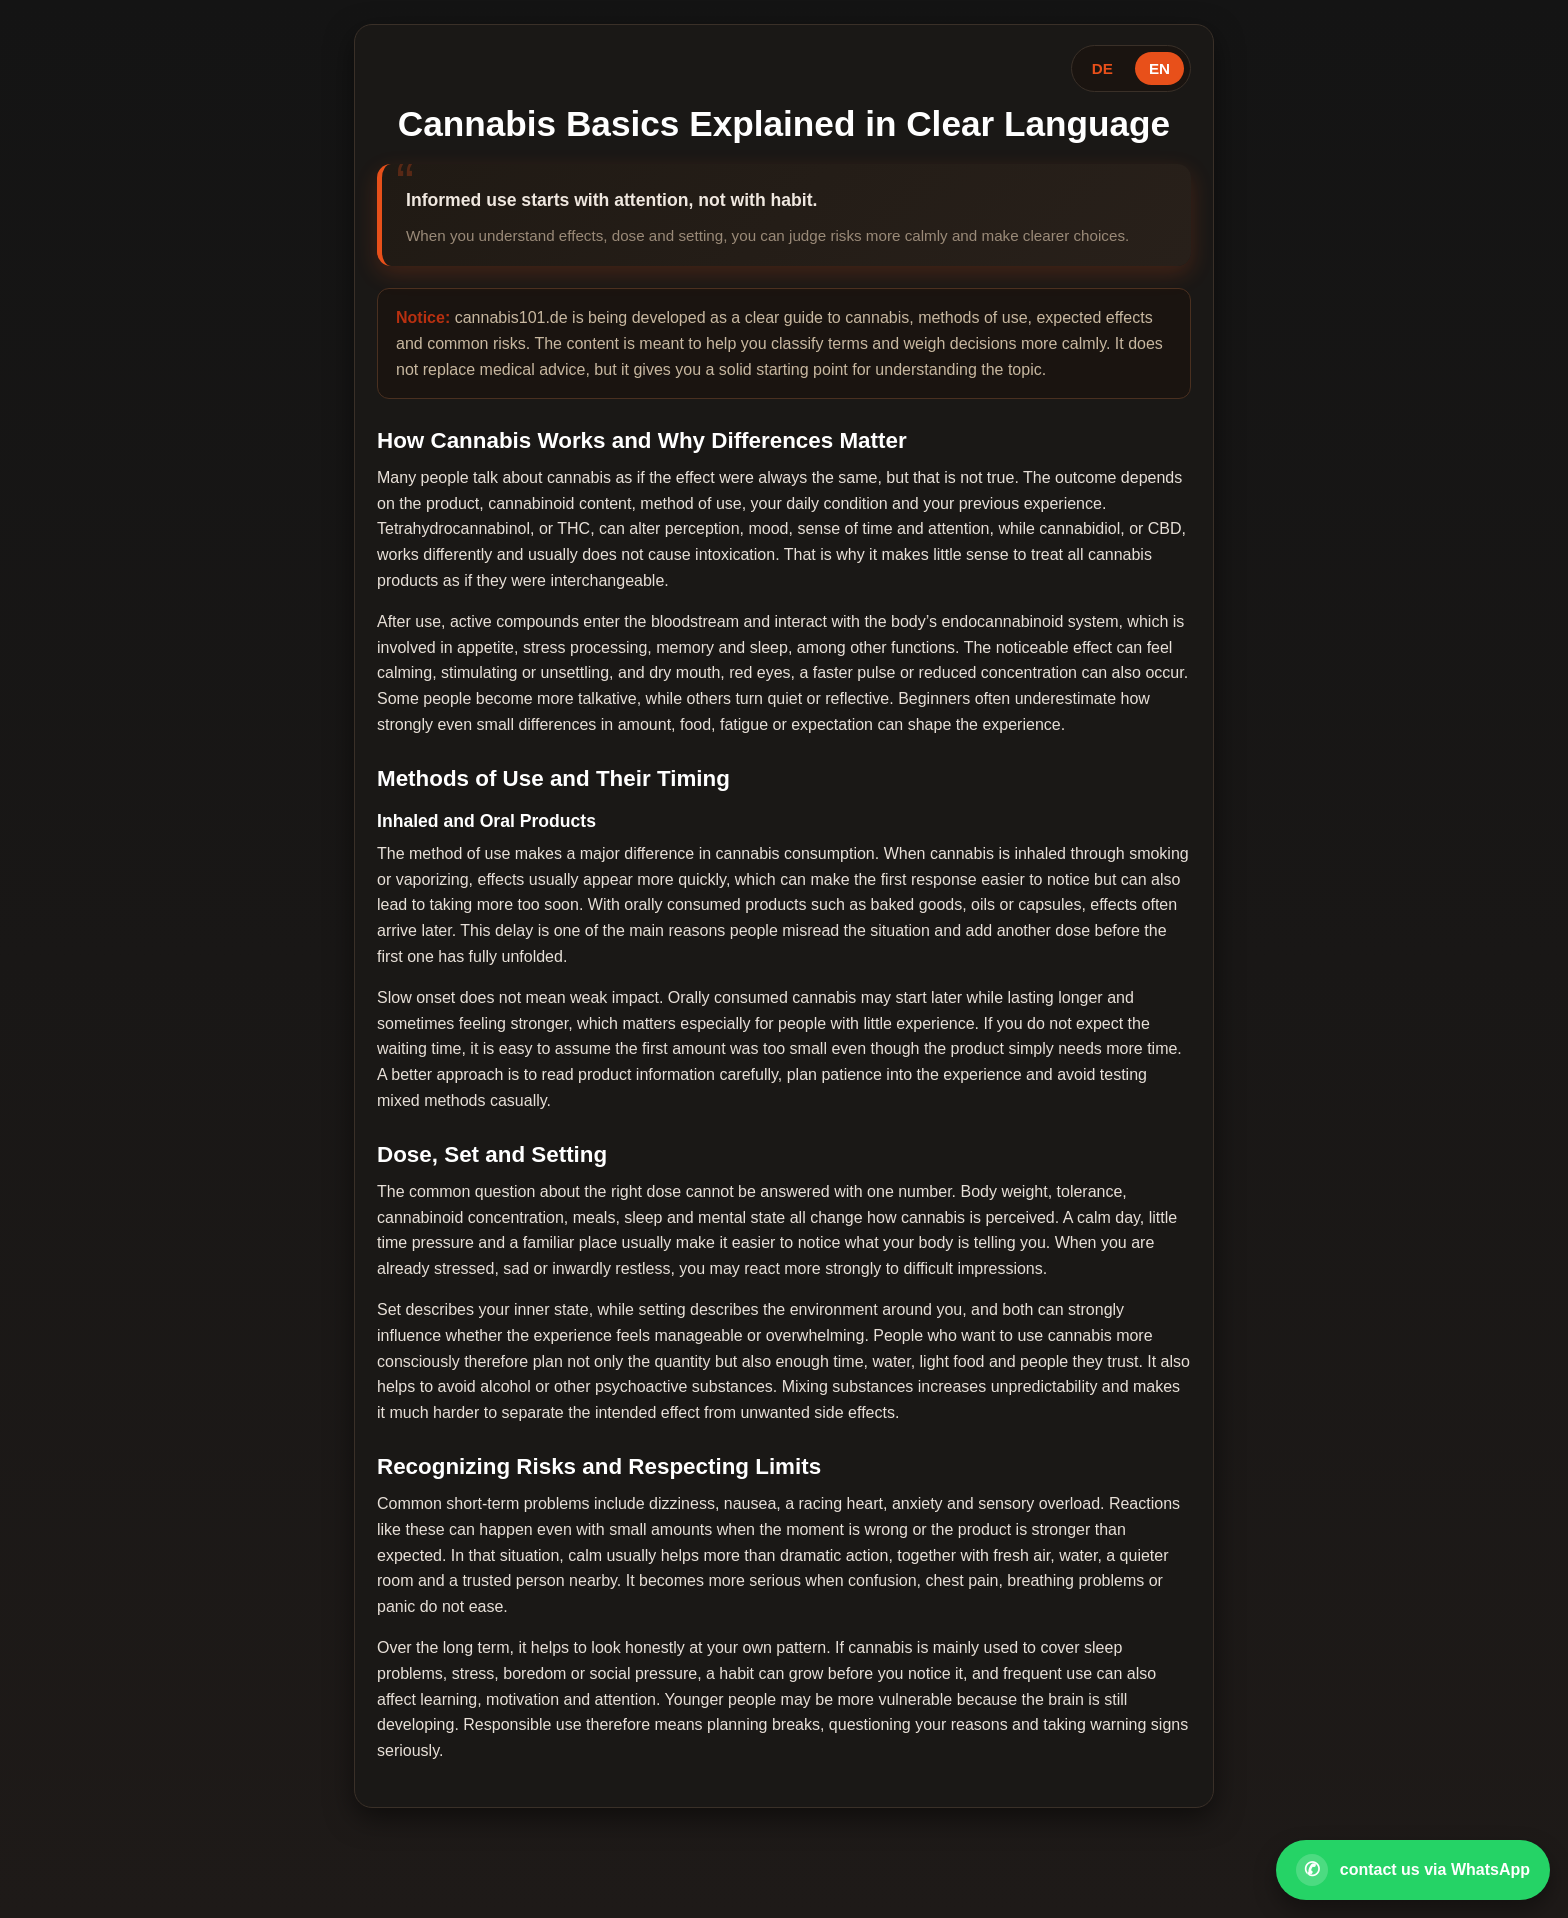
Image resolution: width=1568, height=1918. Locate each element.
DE (1102, 68)
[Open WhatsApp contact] (1413, 1870)
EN (1159, 68)
